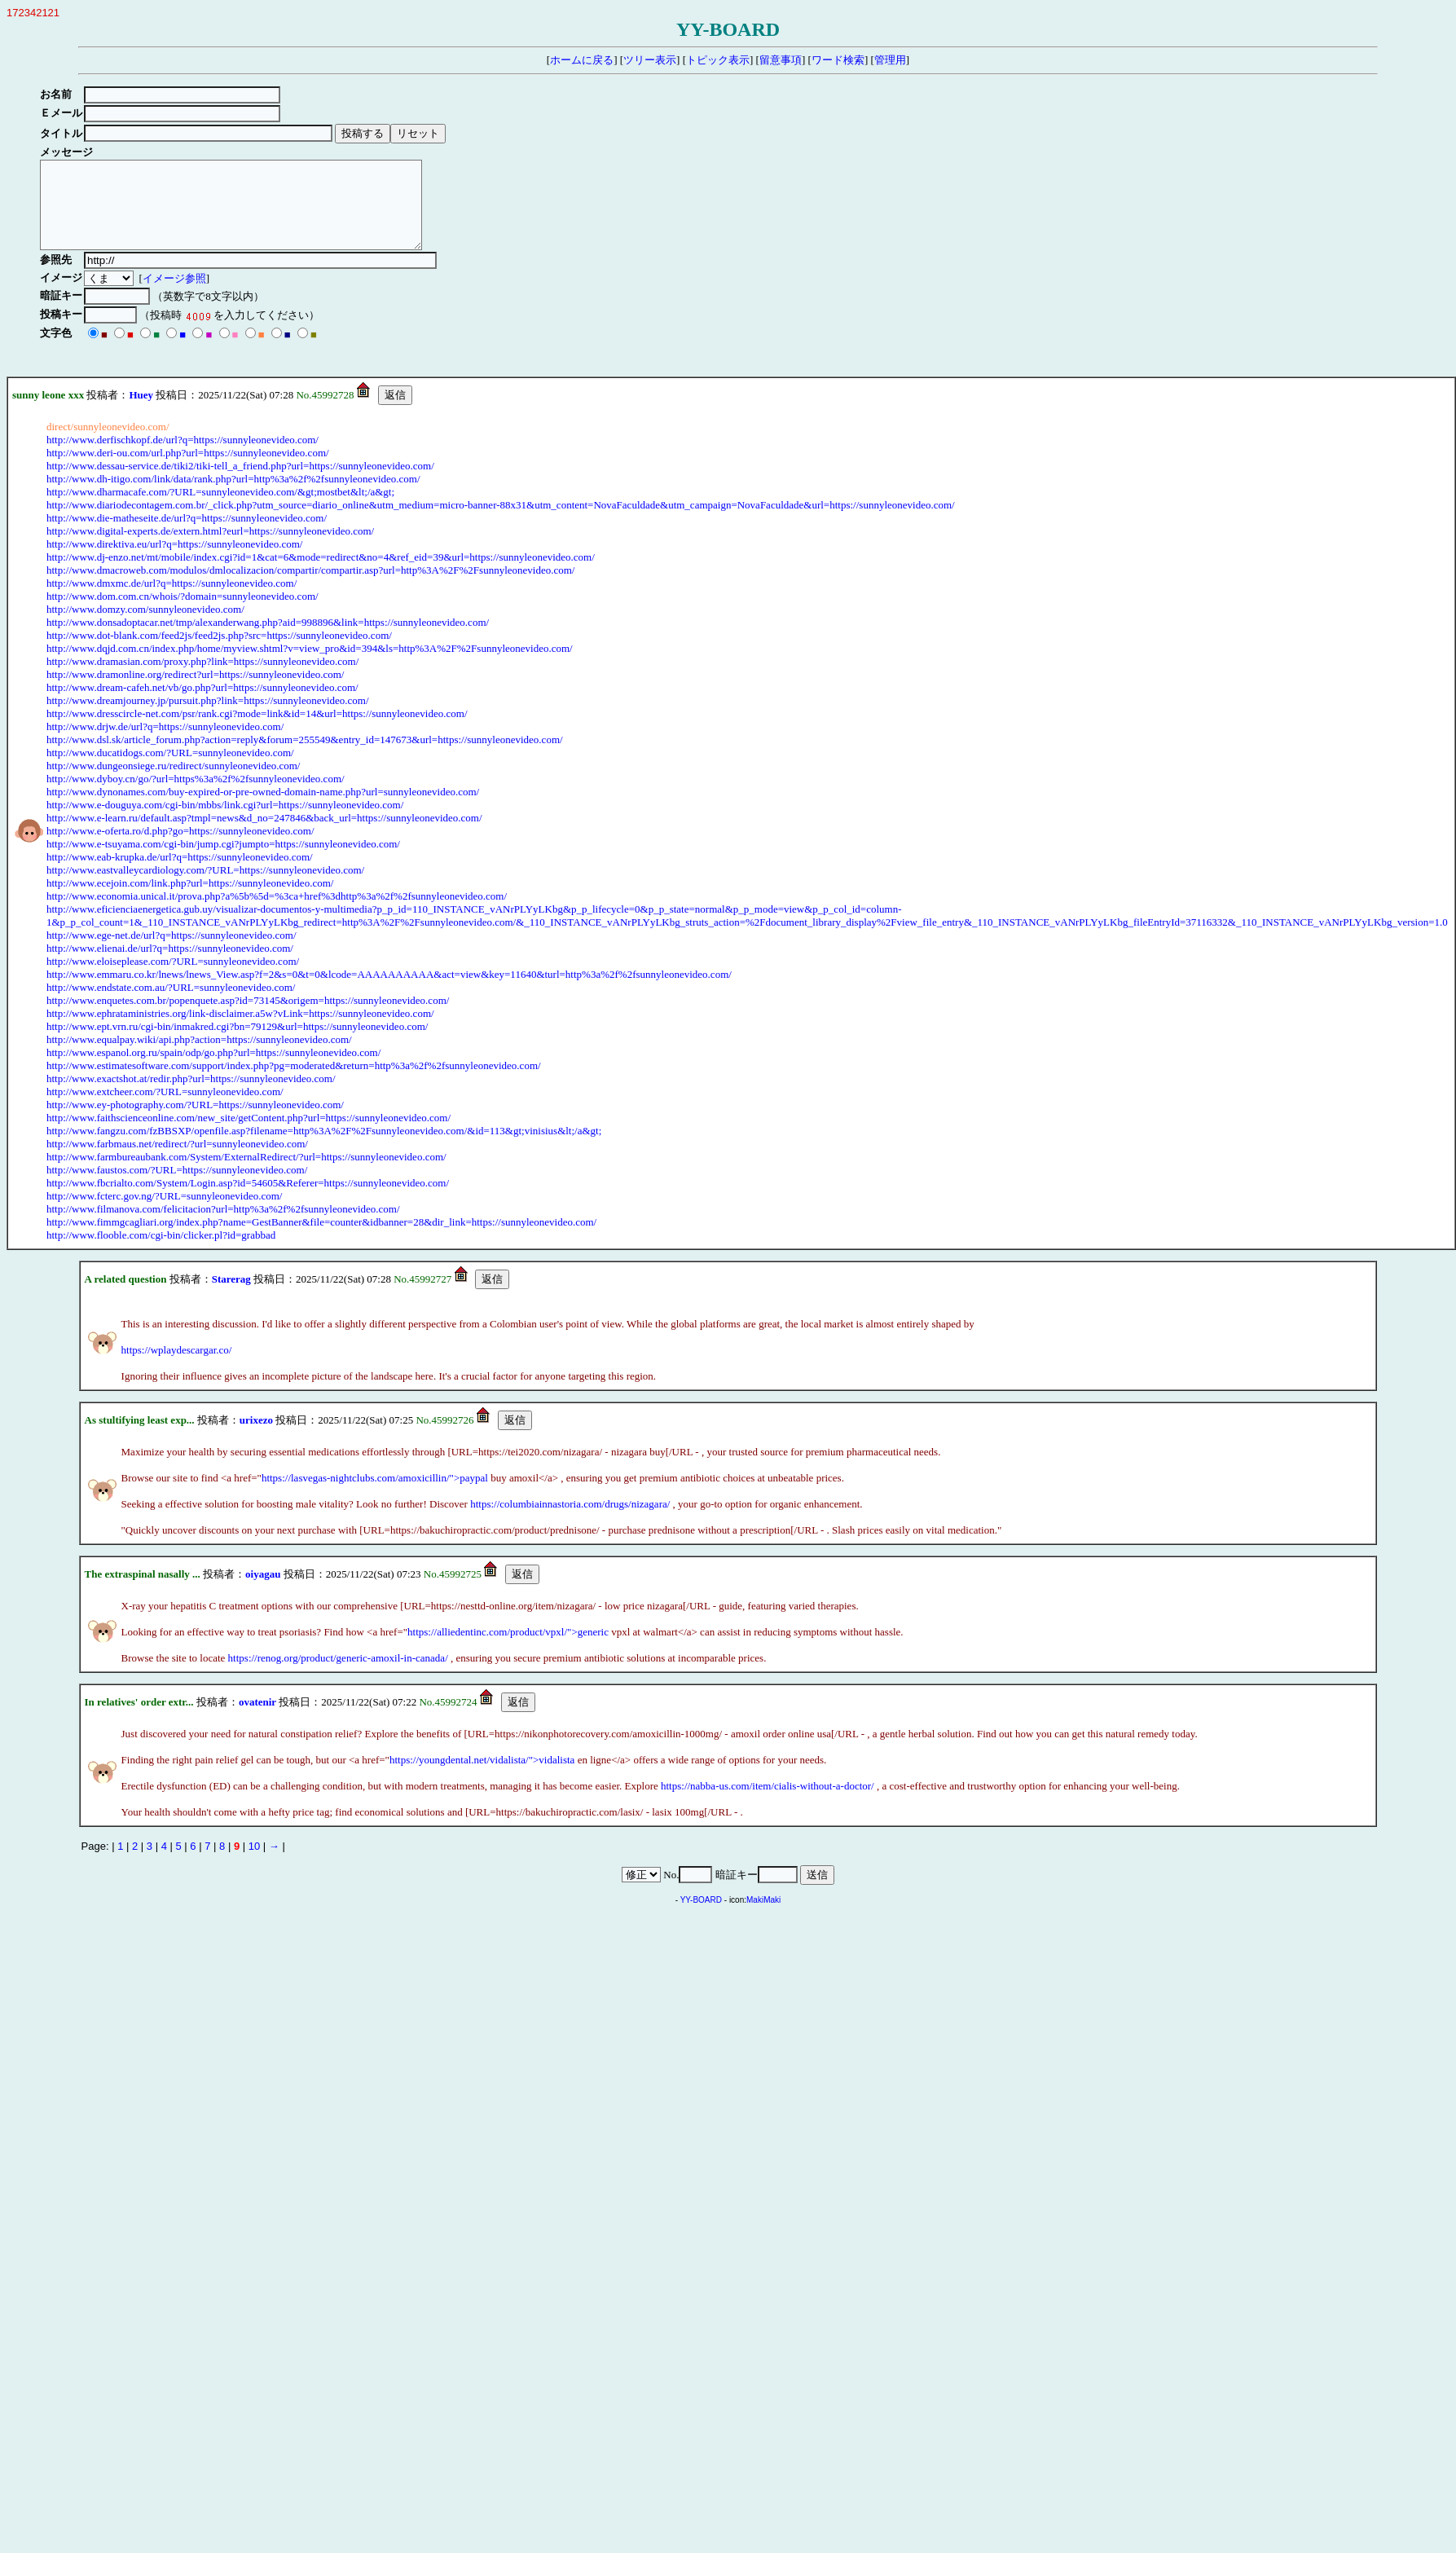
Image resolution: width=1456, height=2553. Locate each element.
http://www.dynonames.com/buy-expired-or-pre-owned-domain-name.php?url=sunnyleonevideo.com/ (262, 809)
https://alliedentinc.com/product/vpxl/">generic (508, 1649)
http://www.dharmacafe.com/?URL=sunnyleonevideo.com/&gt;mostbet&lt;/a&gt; (220, 509)
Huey (141, 412)
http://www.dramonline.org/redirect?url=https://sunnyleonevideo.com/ (195, 691)
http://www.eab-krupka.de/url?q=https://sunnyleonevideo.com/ (179, 874)
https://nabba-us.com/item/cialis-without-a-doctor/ (767, 1803)
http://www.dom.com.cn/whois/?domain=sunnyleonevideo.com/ (182, 613)
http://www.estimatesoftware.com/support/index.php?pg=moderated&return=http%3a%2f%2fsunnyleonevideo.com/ (293, 1082)
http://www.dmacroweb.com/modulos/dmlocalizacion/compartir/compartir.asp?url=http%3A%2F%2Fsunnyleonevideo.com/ (310, 587)
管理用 (890, 60)
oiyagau (262, 1591)
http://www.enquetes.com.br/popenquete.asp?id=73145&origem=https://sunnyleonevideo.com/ (247, 1017)
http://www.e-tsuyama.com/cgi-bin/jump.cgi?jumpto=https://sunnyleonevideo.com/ (223, 861)
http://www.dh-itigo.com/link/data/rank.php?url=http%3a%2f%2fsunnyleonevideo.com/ (233, 496)
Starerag (231, 1296)
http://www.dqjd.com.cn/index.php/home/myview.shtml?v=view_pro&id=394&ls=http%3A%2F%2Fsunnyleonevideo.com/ (309, 665)
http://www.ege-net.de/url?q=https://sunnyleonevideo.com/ (171, 952)
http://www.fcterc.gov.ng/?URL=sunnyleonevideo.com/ (164, 1213)
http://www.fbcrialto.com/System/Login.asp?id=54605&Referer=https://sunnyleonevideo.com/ (247, 1200)
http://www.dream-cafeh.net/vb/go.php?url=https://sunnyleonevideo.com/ (202, 704)
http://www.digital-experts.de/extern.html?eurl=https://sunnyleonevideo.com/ (210, 548)
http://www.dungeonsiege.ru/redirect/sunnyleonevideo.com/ (173, 783)
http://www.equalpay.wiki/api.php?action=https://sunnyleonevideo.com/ (199, 1056)
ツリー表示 (649, 60)
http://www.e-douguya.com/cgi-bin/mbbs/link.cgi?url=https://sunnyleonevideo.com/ (224, 822)
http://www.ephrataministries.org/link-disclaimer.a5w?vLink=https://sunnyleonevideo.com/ (240, 1030)
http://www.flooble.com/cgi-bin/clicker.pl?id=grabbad (160, 1252)
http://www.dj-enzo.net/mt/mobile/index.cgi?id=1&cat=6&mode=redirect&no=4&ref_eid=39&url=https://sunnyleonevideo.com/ (320, 574)
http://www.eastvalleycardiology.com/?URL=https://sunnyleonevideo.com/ (205, 887)
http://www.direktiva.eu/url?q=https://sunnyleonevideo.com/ (174, 561)
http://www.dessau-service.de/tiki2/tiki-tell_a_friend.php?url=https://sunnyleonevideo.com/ (240, 483)
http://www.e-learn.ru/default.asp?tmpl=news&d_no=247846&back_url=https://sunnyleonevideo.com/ (264, 835)
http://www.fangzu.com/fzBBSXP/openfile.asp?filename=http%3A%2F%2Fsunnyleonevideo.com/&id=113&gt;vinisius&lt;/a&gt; (323, 1148)
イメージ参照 (177, 295)
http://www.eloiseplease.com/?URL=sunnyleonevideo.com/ (172, 978)
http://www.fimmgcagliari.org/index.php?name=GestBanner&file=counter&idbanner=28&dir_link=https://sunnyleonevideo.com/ (321, 1239)
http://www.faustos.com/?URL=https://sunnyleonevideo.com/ (176, 1187)
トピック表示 (718, 60)
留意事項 (780, 60)
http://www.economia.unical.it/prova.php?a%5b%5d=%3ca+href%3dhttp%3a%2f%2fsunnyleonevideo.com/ (276, 913)
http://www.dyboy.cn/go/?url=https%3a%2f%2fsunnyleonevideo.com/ (195, 796)
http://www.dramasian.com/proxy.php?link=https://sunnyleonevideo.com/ (202, 678)
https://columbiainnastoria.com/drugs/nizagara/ (570, 1521)
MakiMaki (763, 1917)
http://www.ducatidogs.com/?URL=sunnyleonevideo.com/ (170, 770)
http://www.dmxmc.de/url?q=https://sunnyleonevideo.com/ (171, 600)
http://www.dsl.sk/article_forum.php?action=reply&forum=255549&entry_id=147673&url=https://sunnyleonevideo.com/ (304, 756)
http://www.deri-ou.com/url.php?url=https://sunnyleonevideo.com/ (187, 470)
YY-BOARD (701, 1917)
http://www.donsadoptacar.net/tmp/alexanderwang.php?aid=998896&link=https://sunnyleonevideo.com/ (267, 639)
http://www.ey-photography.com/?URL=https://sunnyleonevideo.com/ (195, 1122)
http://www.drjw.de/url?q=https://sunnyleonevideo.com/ (165, 743)
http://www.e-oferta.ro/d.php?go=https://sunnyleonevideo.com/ (180, 848)
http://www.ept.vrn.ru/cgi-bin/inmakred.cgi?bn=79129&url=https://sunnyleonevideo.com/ (237, 1043)
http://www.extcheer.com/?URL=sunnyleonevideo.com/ (165, 1109)
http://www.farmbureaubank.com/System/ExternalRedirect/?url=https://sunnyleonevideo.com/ (246, 1174)
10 (254, 1863)
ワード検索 (838, 60)
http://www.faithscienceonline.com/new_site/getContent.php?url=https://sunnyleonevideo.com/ (248, 1135)
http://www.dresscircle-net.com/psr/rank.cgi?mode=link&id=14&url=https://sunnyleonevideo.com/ (257, 730)
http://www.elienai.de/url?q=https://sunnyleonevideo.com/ (169, 965)
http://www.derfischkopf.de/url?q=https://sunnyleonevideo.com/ (182, 457)
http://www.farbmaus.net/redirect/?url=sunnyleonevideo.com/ (177, 1161)
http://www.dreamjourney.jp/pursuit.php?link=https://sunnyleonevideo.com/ (207, 717)
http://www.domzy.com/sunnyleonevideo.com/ (145, 626)
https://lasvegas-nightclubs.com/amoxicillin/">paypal (375, 1495)
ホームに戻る (582, 60)
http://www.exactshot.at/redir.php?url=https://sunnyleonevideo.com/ (191, 1095)
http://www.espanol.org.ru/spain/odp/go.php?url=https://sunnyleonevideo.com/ (213, 1069)
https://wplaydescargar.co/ (176, 1367)
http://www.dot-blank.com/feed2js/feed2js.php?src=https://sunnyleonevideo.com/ (219, 652)
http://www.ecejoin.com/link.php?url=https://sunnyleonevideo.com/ (189, 900)
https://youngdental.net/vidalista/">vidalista (481, 1777)
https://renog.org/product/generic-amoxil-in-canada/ (338, 1675)
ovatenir (257, 1719)
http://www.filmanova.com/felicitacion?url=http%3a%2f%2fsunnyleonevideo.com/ (223, 1226)
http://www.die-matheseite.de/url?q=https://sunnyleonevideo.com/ (186, 535)
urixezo (256, 1437)
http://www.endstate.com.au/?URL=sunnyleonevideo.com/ (170, 1004)
